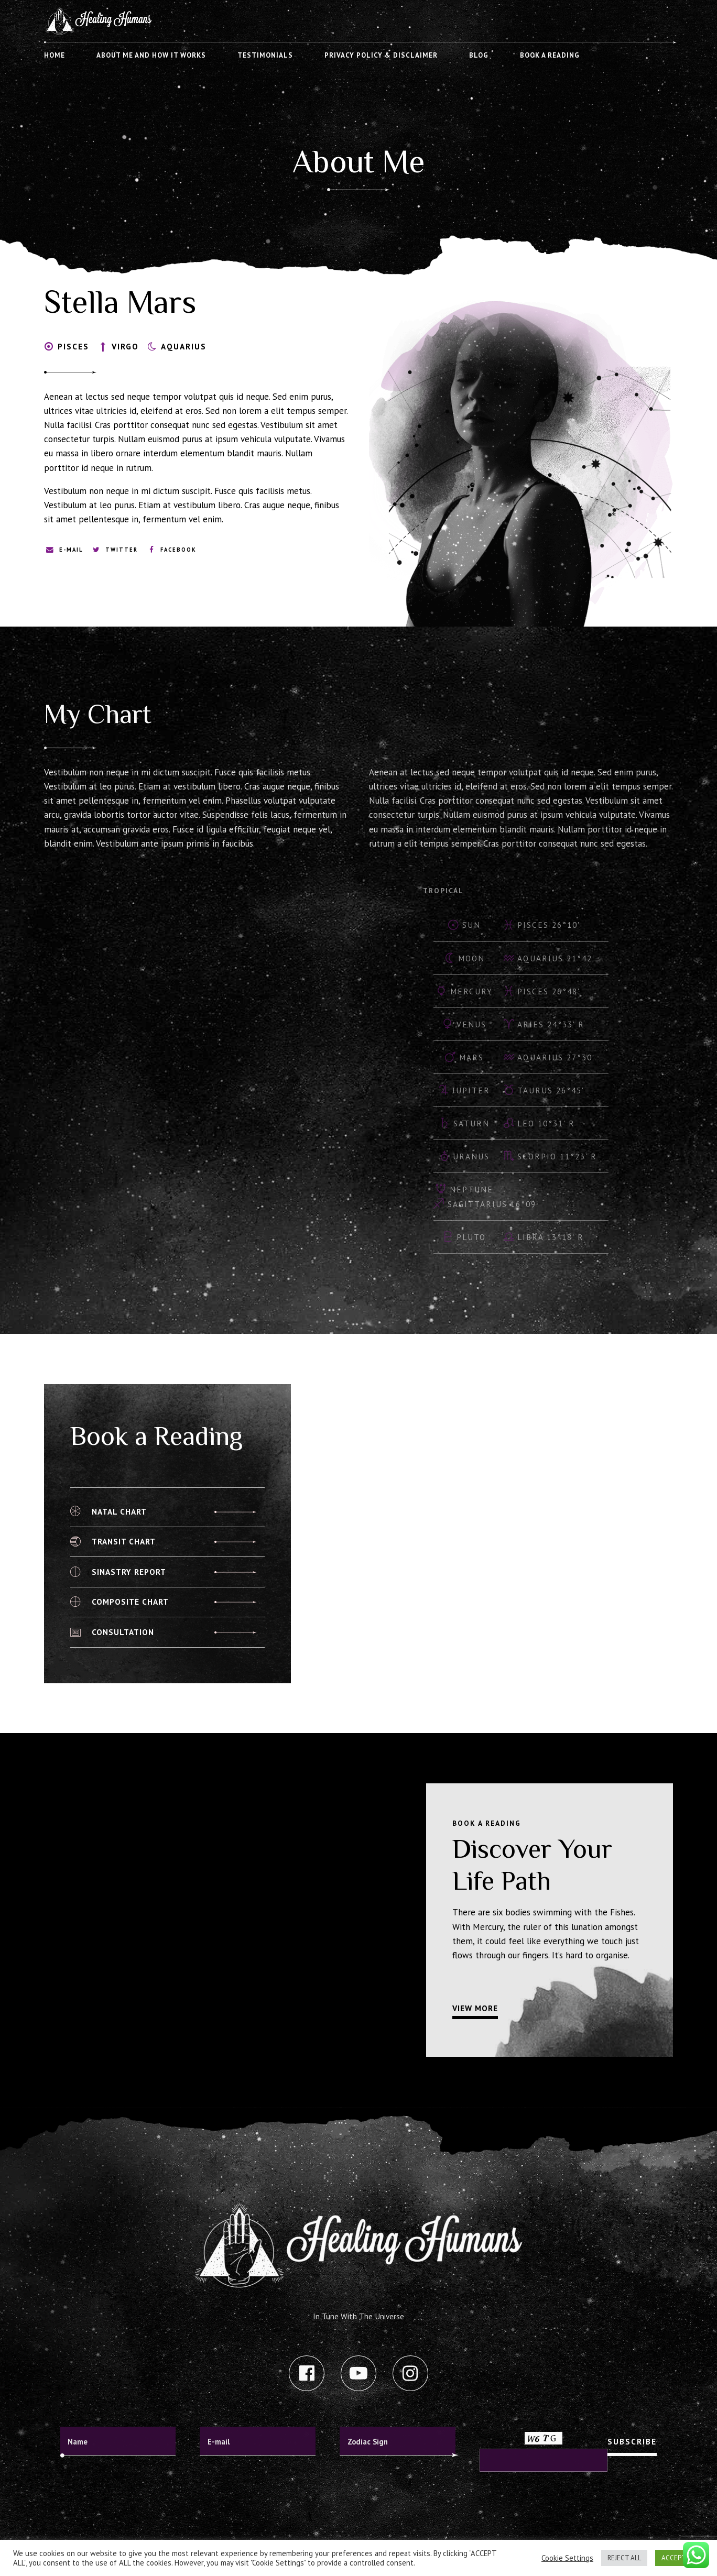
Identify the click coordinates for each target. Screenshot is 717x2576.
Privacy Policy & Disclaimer (381, 55)
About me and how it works (151, 55)
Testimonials (265, 55)
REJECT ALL (624, 2557)
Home (54, 55)
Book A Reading (550, 55)
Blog (478, 55)
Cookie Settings (567, 2558)
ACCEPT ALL (679, 2557)
